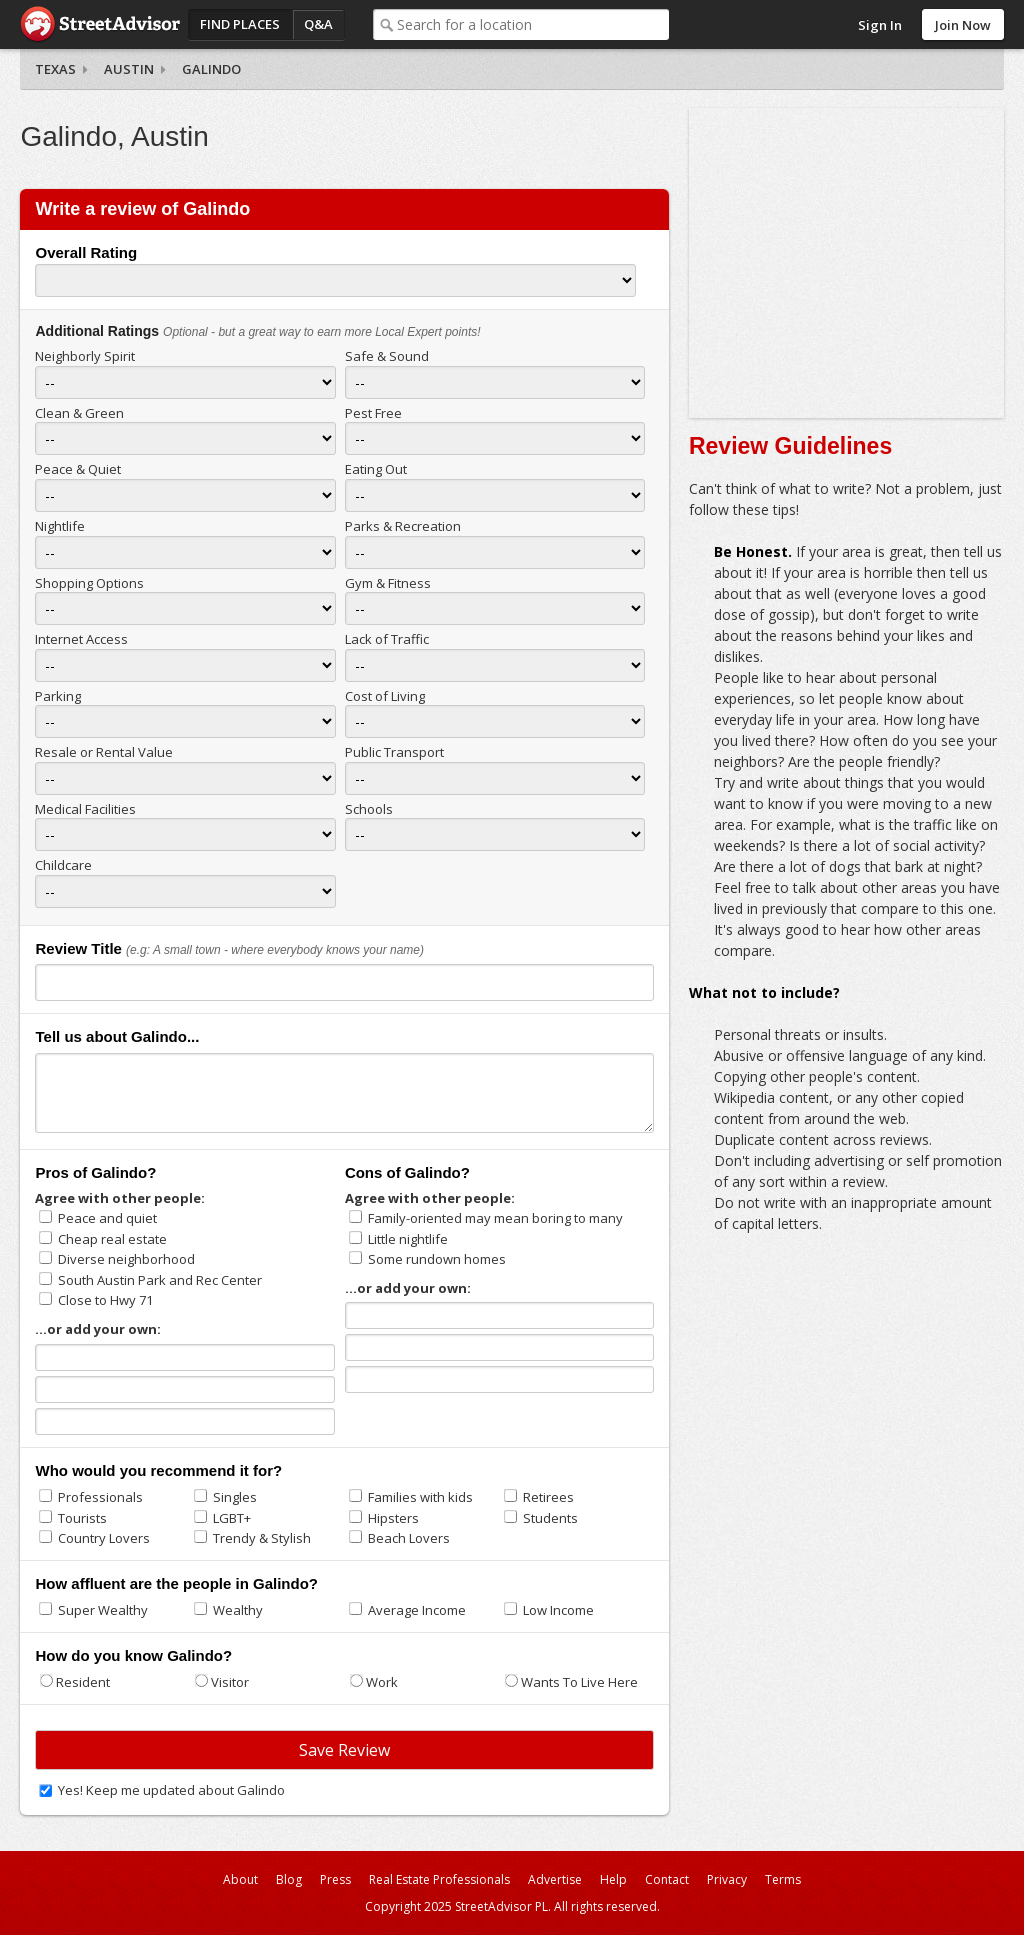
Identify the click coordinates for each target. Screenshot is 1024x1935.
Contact (667, 1879)
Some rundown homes (437, 1259)
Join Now (963, 25)
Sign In (880, 25)
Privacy (727, 1879)
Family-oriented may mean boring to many (495, 1218)
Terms (783, 1879)
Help (613, 1879)
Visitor (230, 1682)
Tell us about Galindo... (117, 1036)
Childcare (63, 865)
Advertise (555, 1879)
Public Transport (394, 752)
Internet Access (81, 639)
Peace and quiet (107, 1218)
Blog (289, 1879)
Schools (369, 809)
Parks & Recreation (403, 526)
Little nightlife (408, 1239)
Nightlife (60, 526)
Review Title (78, 948)
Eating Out (376, 469)
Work (382, 1682)
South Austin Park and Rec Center (160, 1280)
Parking (58, 696)
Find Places (240, 24)
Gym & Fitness (388, 583)
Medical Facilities (85, 809)
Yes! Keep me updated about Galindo (171, 1790)
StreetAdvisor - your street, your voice (100, 24)
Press (335, 1879)
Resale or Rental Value (104, 752)
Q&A (318, 24)
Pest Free (373, 413)
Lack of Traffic (387, 639)
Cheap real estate (112, 1239)
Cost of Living (385, 696)
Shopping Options (89, 583)
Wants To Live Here (579, 1682)
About (240, 1879)
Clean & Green (79, 413)
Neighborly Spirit (85, 356)
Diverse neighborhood (126, 1259)
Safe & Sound (387, 356)
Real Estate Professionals (439, 1879)
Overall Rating (86, 252)
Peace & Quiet (78, 469)
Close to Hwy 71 (105, 1300)
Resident (83, 1682)
